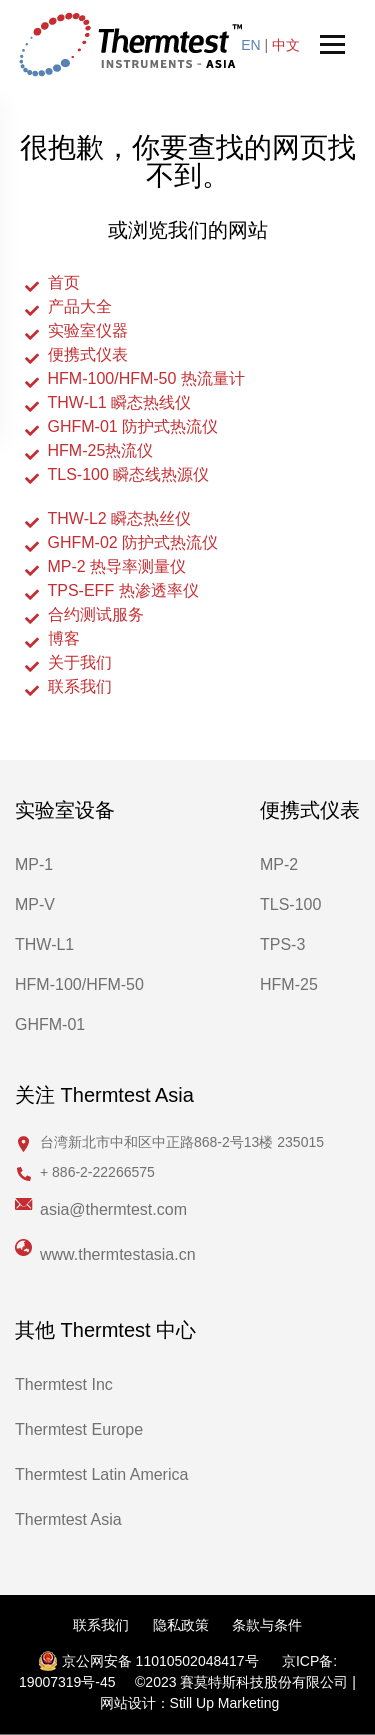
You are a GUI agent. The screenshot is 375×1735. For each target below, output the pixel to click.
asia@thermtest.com (113, 1209)
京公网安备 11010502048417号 (148, 1661)
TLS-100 (290, 904)
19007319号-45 (67, 1682)
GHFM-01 (50, 1024)
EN (250, 45)
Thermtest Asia (68, 1519)
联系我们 (101, 1625)
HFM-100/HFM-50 (79, 984)
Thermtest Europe (79, 1429)
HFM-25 (289, 984)
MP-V (35, 904)
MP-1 (34, 864)
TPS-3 (282, 944)
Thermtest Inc (64, 1384)
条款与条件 (267, 1625)
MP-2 (279, 864)
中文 (286, 45)
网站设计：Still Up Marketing (190, 1703)
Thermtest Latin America (101, 1474)
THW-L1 (44, 944)
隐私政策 (181, 1625)
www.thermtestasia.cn (118, 1254)
